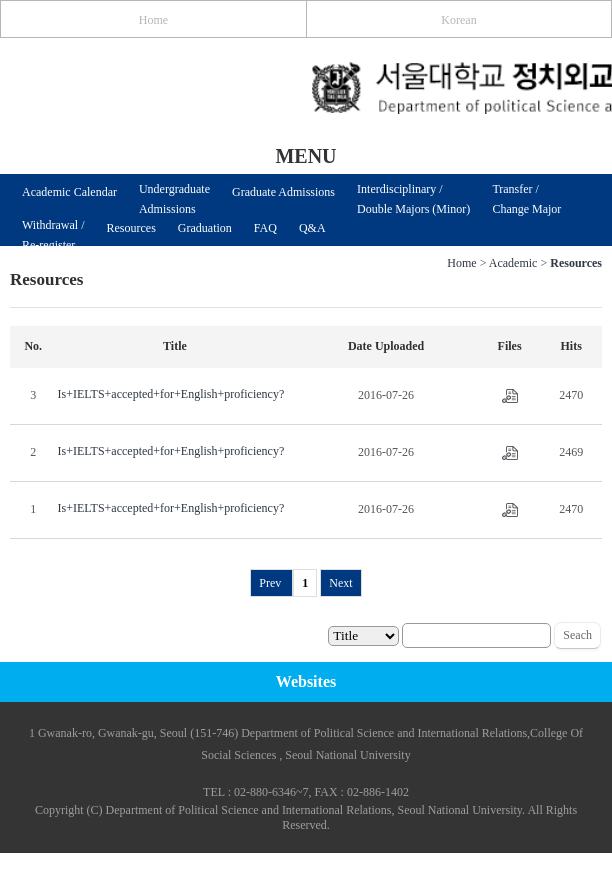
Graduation (205, 228)
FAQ (265, 228)
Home (153, 20)
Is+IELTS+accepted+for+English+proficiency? (171, 394)
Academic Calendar (69, 192)
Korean (458, 20)
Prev (271, 583)
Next (340, 583)
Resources (131, 228)
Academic (513, 263)
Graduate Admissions (283, 192)
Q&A (312, 228)
